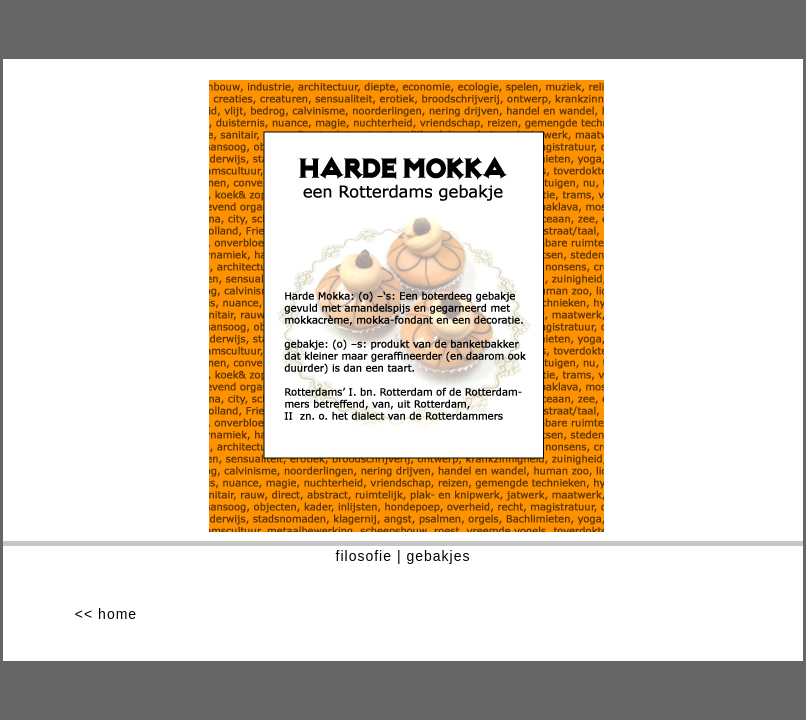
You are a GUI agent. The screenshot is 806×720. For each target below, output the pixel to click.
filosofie (364, 556)
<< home (106, 614)
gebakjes (438, 556)
